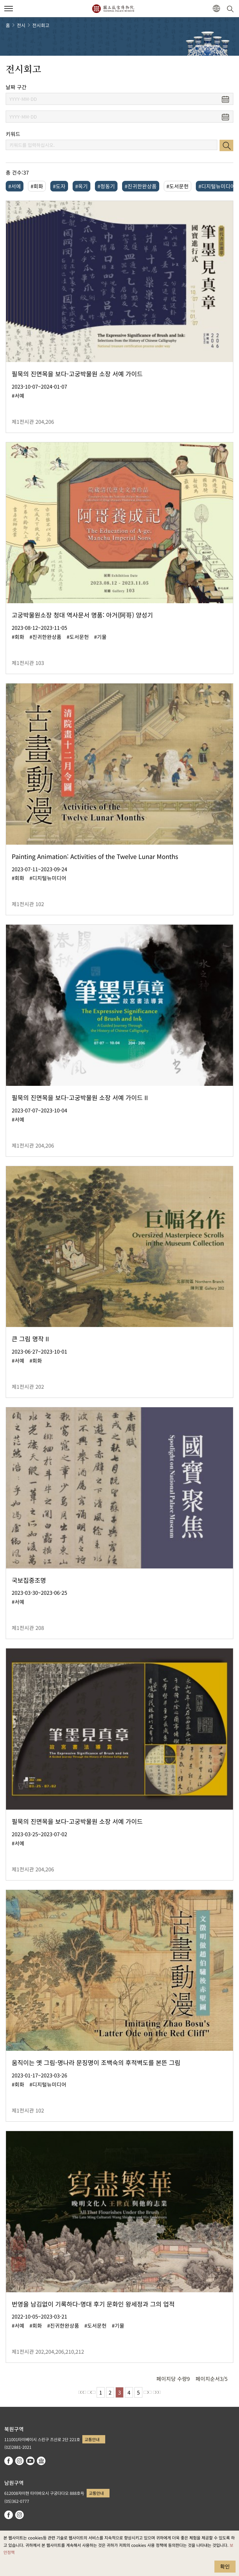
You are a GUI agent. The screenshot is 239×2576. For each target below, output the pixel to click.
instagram (19, 2461)
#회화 (37, 186)
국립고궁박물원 (113, 8)
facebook (8, 2461)
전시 (21, 25)
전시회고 (40, 25)
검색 (226, 145)
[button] (216, 8)
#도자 (59, 186)
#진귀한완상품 (141, 186)
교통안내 (92, 2439)
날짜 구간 (16, 87)
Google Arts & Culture (41, 2461)
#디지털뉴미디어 (216, 186)
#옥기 (81, 186)
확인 (225, 2566)
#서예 (14, 186)
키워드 (13, 133)
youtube (30, 2461)
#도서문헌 (177, 186)
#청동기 (106, 186)
